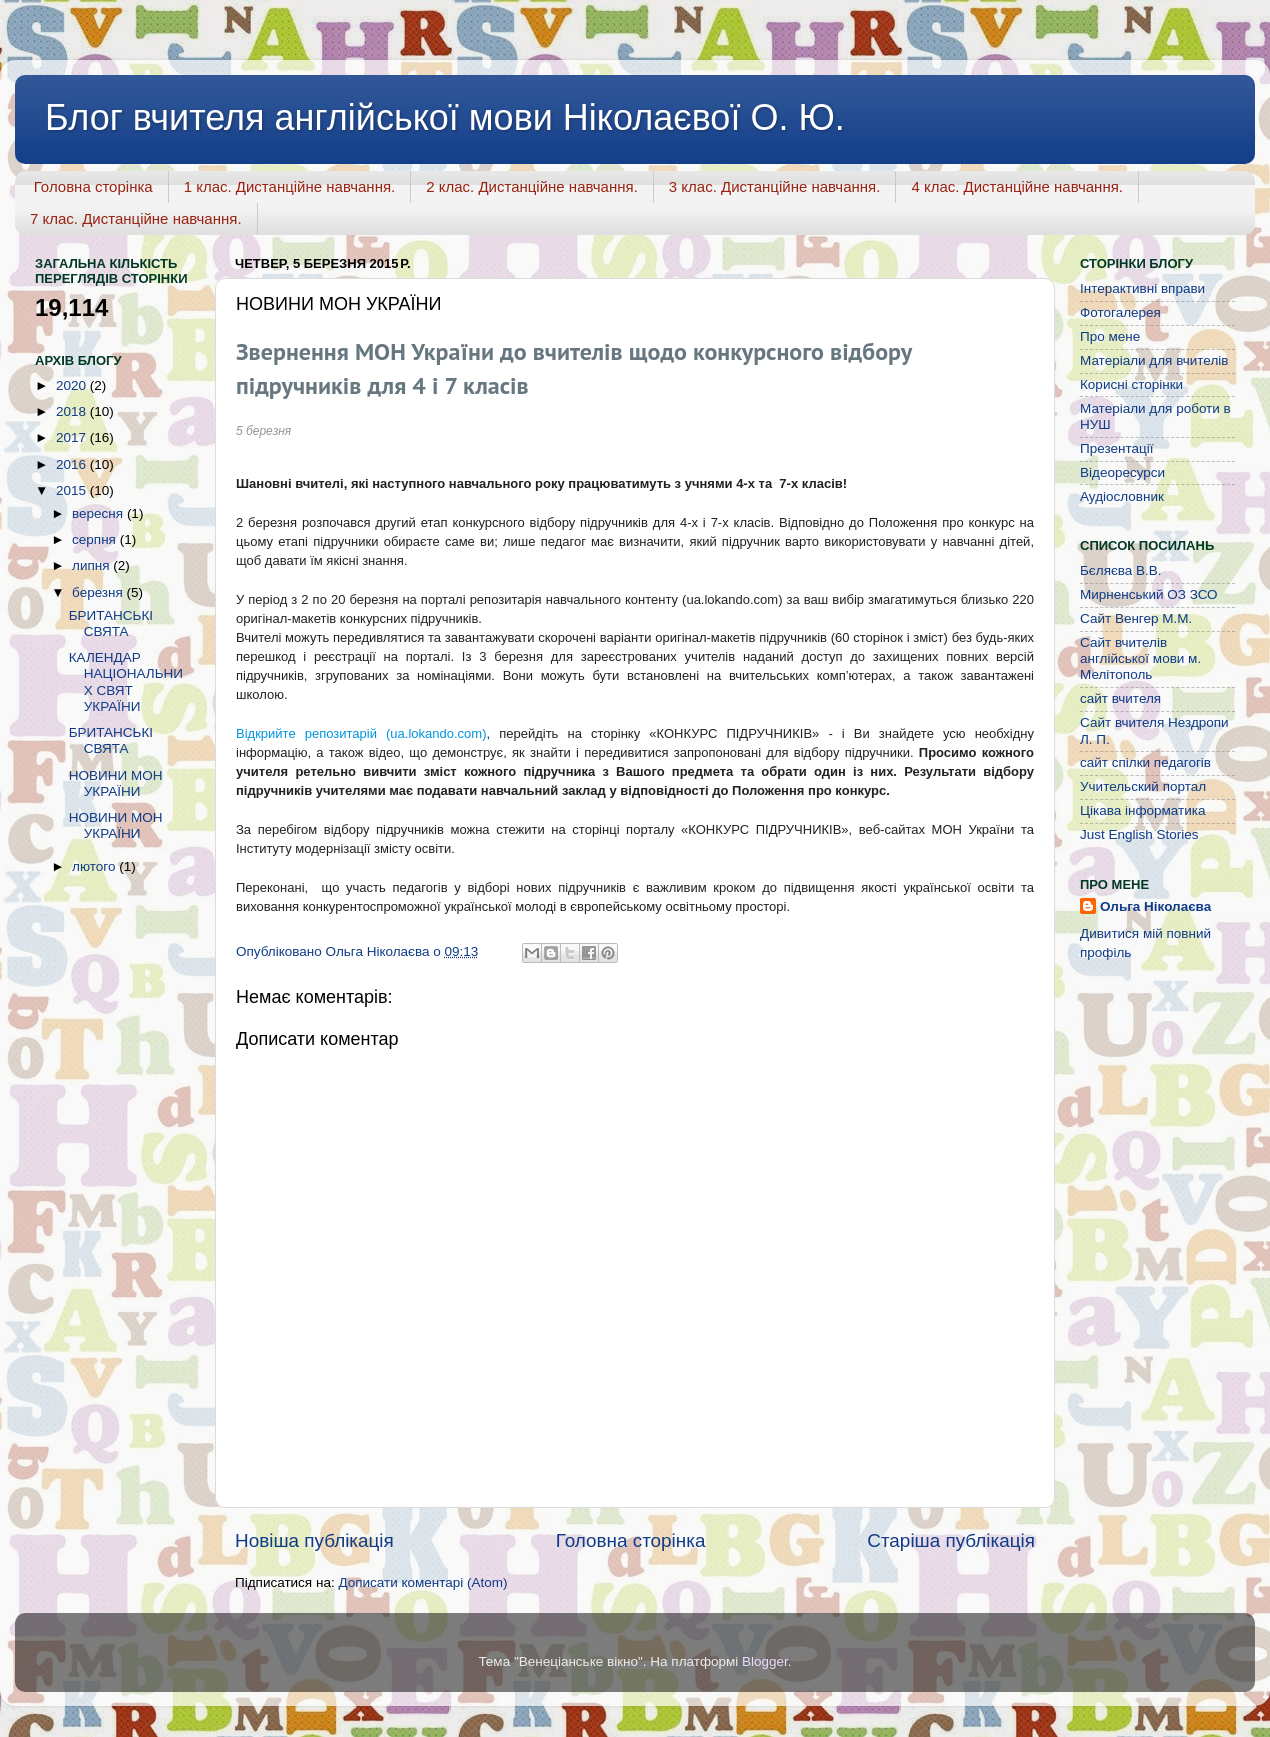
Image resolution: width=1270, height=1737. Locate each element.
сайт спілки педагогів (1145, 762)
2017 (73, 437)
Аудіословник (1122, 496)
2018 (73, 411)
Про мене (1110, 336)
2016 (73, 464)
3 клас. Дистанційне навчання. (775, 186)
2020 (73, 385)
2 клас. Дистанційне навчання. (532, 186)
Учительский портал (1143, 786)
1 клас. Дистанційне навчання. (290, 186)
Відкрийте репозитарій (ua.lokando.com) (361, 733)
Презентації (1116, 448)
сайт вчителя (1120, 698)
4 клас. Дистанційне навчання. (1017, 186)
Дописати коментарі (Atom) (422, 1582)
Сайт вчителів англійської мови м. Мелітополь (1140, 658)
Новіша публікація (314, 1540)
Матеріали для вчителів (1154, 360)
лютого (95, 866)
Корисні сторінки (1131, 384)
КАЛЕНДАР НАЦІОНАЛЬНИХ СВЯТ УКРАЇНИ (126, 682)
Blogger (765, 1661)
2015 (73, 490)
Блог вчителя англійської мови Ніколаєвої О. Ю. (445, 117)
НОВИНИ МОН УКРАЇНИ (116, 783)
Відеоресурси (1122, 472)
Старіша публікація (951, 1540)
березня (99, 592)
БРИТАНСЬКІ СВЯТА (111, 623)
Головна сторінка (93, 186)
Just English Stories (1139, 834)
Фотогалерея (1120, 312)
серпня (96, 539)
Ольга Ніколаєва (1155, 906)
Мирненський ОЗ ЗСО (1149, 594)
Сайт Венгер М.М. (1136, 618)
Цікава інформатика (1142, 810)
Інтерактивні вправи (1142, 288)
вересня (99, 513)
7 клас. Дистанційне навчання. (136, 218)
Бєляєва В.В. (1121, 570)
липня (92, 565)
